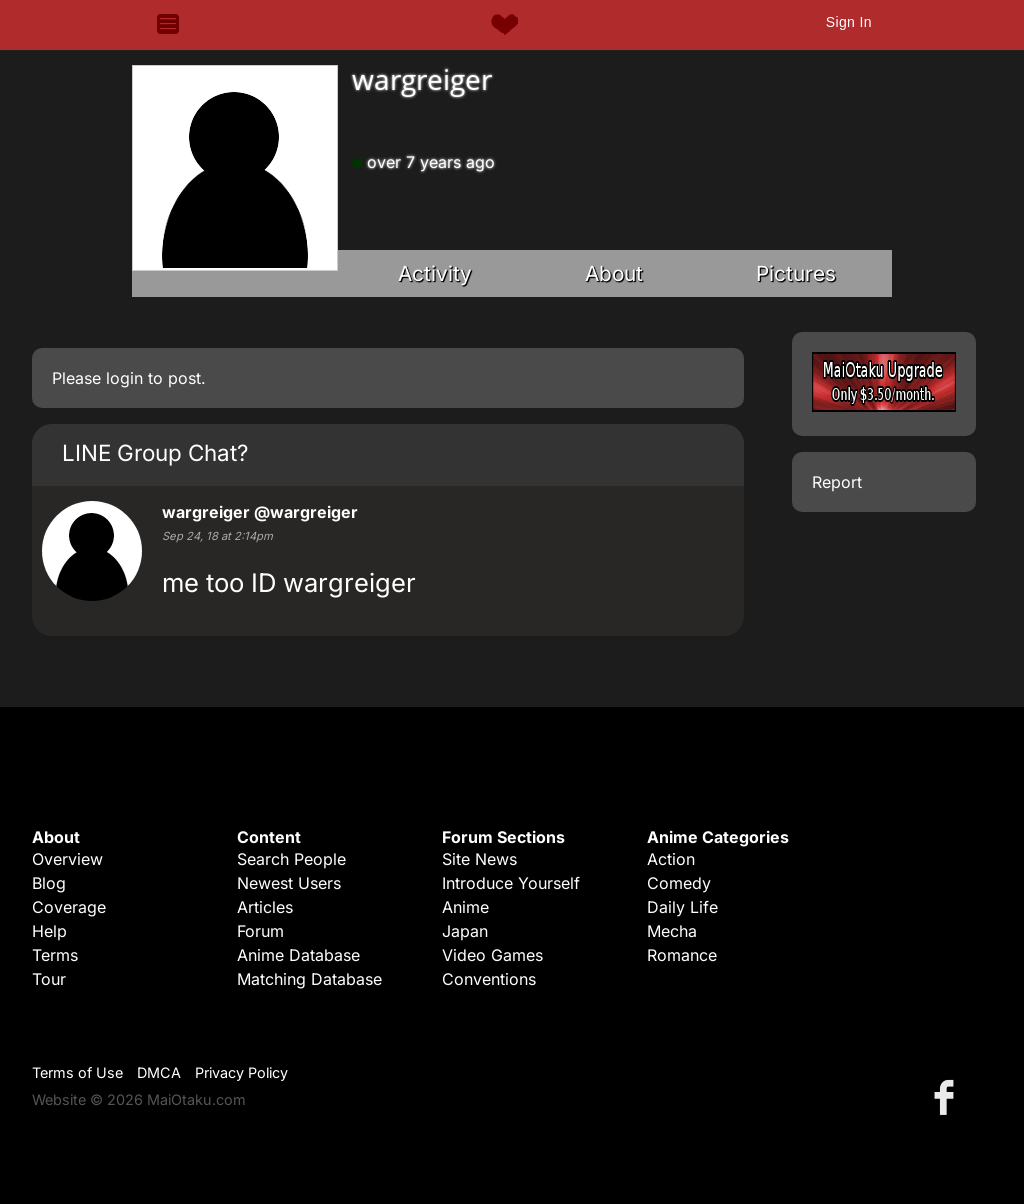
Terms (55, 955)
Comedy (679, 883)
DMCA (159, 1072)
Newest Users (289, 883)
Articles (265, 907)
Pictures (796, 273)
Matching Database (309, 979)
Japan (465, 931)
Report (837, 482)
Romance (682, 955)
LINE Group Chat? (155, 452)
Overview (67, 859)
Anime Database (298, 955)
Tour (49, 979)
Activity (435, 273)
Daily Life (682, 907)
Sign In (849, 22)
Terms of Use (77, 1072)
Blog (49, 883)
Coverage (69, 907)
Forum (260, 931)
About (614, 273)
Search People (291, 859)
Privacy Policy (241, 1072)
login (124, 378)
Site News (479, 859)
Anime (465, 907)
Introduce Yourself (511, 883)
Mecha (672, 931)
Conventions (489, 979)
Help (49, 931)
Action (671, 859)
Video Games (492, 955)
